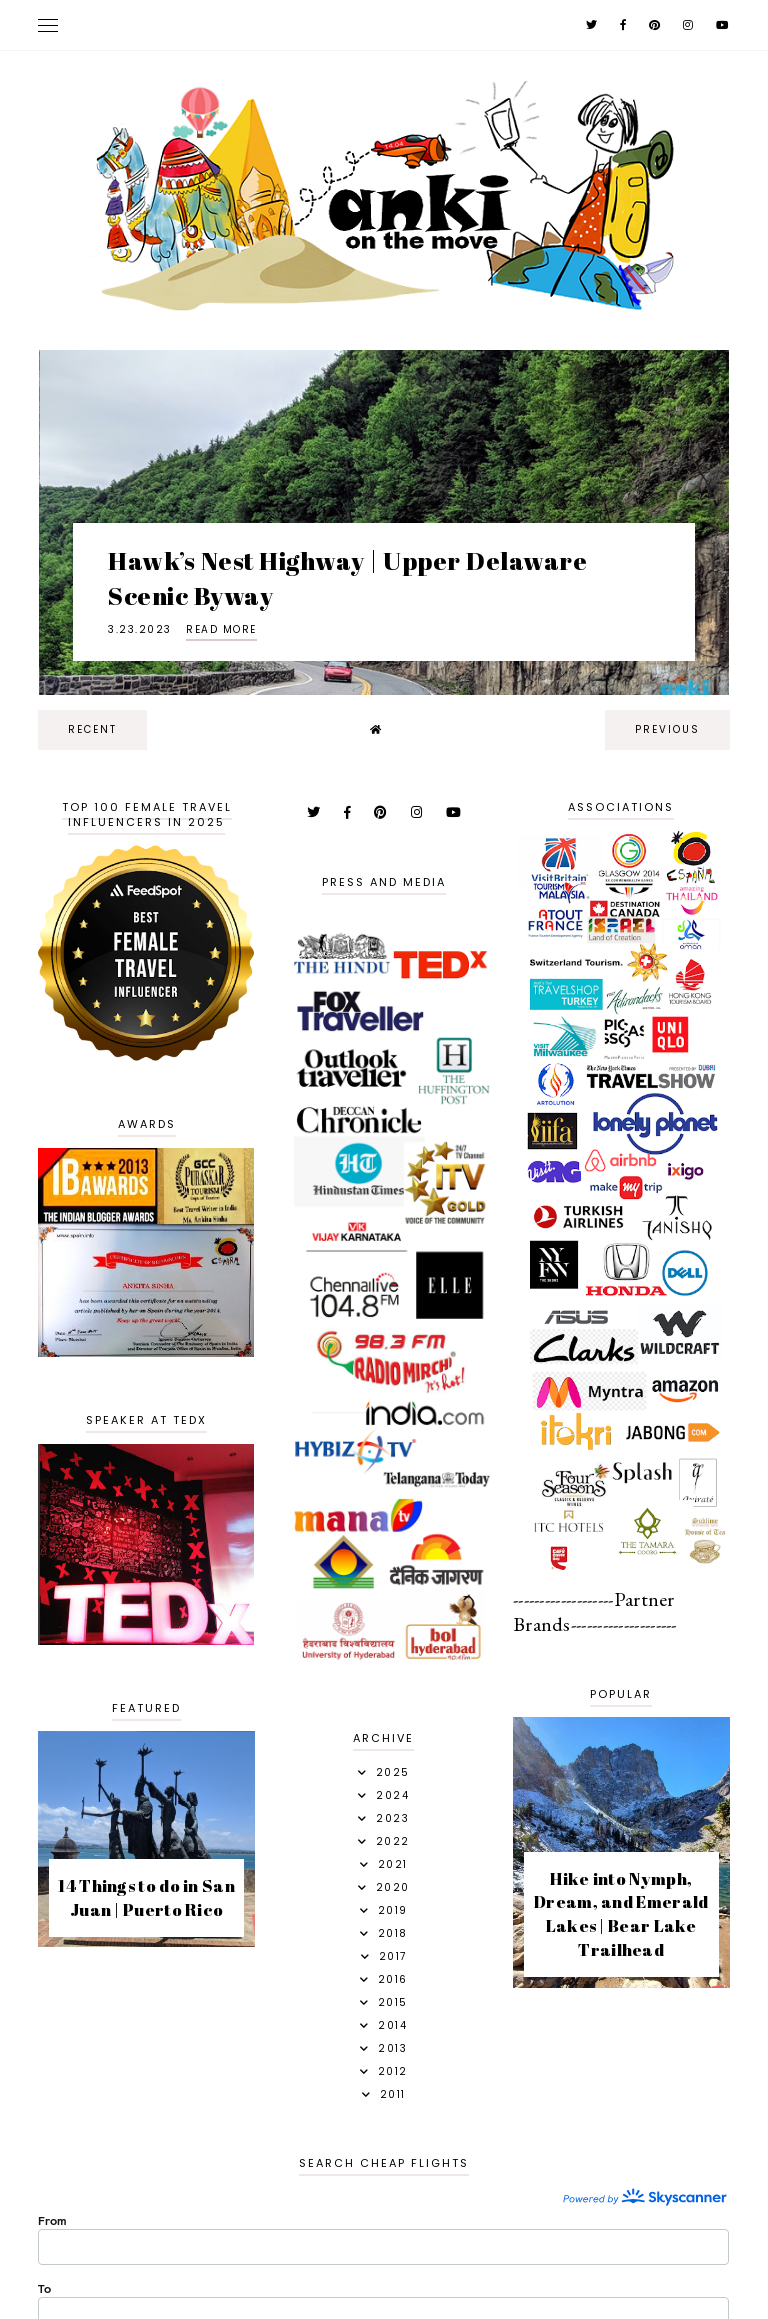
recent (92, 729)
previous (667, 729)
